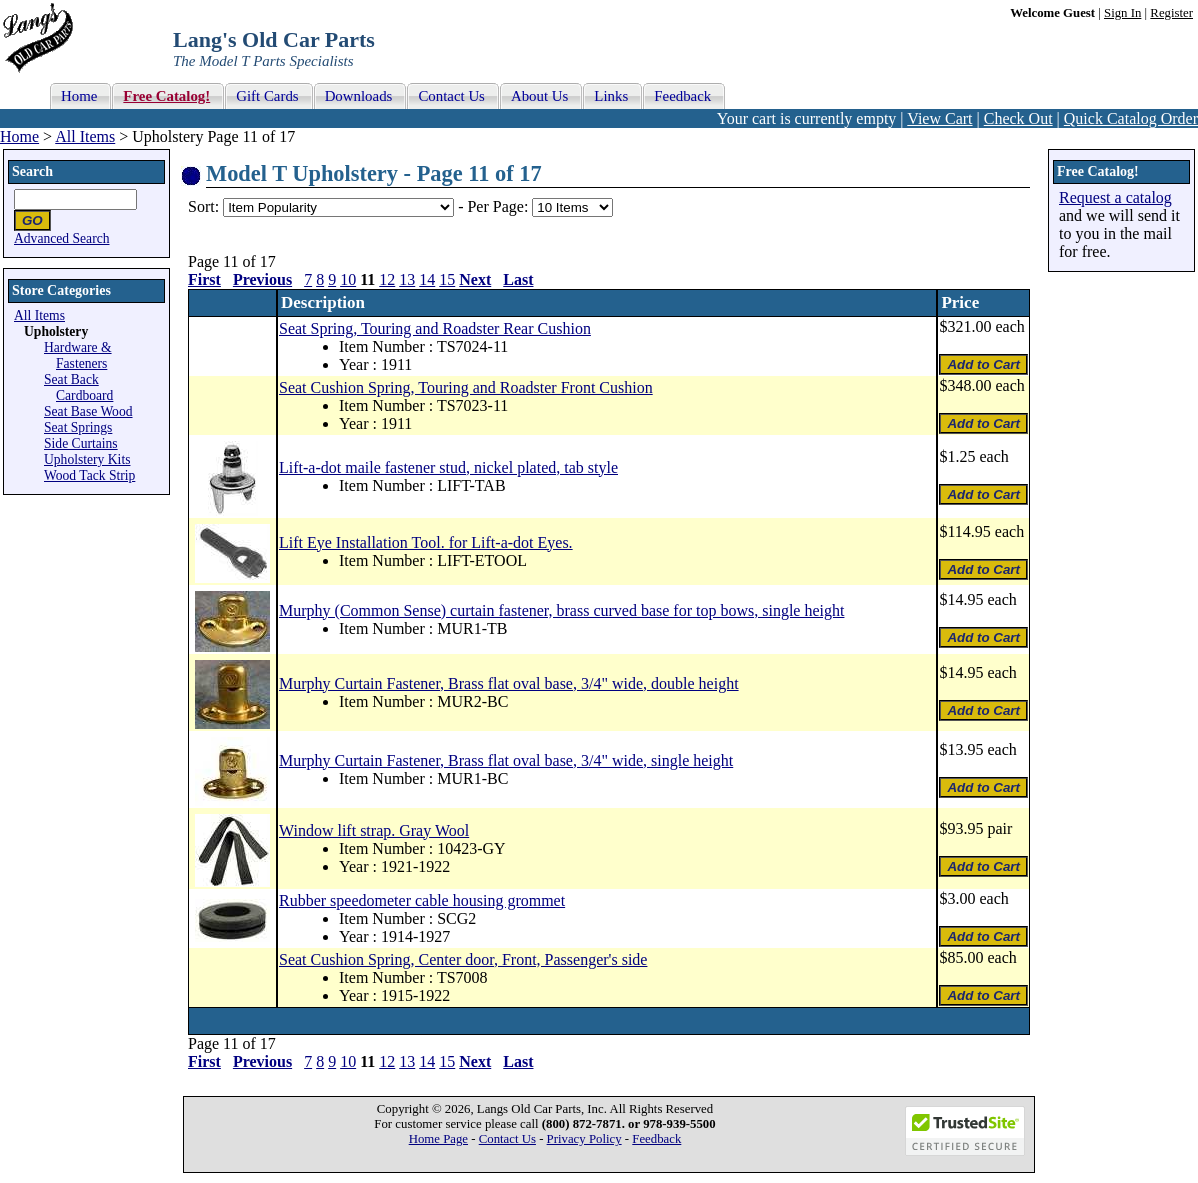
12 (387, 279)
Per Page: (499, 206)
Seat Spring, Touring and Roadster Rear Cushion (435, 328)
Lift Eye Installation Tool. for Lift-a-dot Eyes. (426, 542)
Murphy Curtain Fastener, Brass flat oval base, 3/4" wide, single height (506, 760)
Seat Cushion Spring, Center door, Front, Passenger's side (463, 959)
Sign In (1122, 13)
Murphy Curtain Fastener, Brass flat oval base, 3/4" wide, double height (509, 683)
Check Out (1018, 118)
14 (427, 279)
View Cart (939, 118)
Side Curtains (81, 443)
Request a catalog (1115, 197)
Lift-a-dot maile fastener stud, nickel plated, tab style (448, 467)
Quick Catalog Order (1131, 118)
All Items (85, 136)
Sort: (203, 206)
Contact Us (507, 1139)
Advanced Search (62, 238)
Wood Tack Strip (89, 475)
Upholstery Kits (87, 459)
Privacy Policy (584, 1139)
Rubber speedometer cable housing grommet (422, 900)
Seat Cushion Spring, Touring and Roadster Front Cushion (466, 387)
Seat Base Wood (88, 411)
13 (407, 279)
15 (447, 279)
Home (19, 136)
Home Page (438, 1139)
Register (1171, 13)
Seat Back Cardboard (78, 387)
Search (32, 171)
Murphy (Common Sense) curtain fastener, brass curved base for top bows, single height (561, 610)
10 (348, 279)
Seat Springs (78, 427)
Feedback (656, 1139)
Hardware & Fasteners (78, 355)
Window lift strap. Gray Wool (374, 830)
